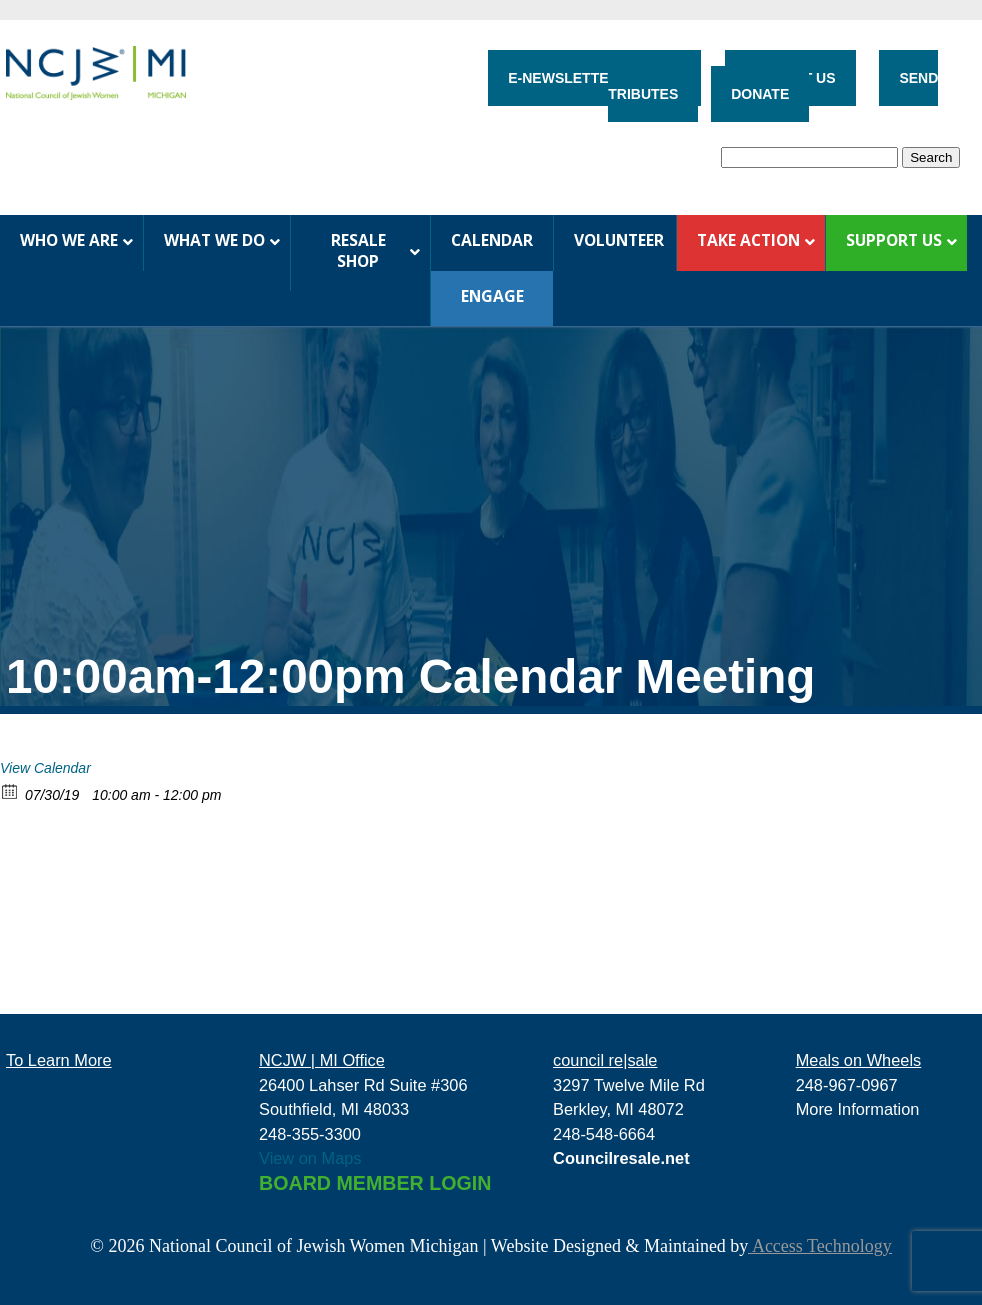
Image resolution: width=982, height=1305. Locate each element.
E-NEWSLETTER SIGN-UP (594, 78)
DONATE (760, 94)
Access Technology (819, 1246)
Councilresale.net (621, 1158)
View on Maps (310, 1158)
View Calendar (45, 768)
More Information (858, 1109)
